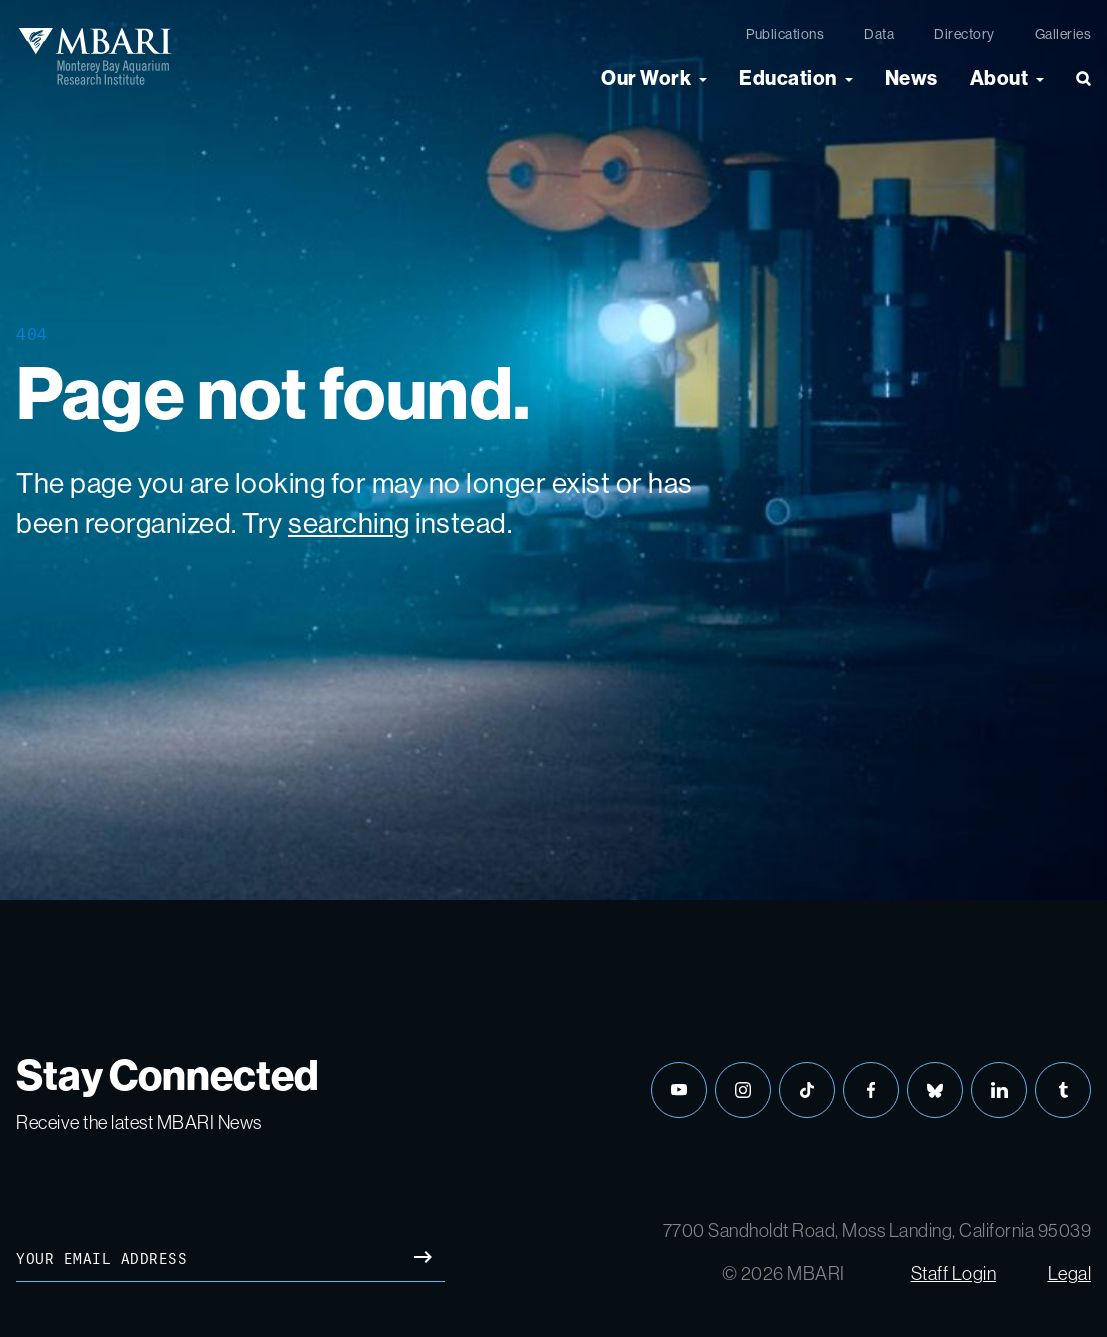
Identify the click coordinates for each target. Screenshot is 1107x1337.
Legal (1070, 1273)
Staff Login (954, 1273)
